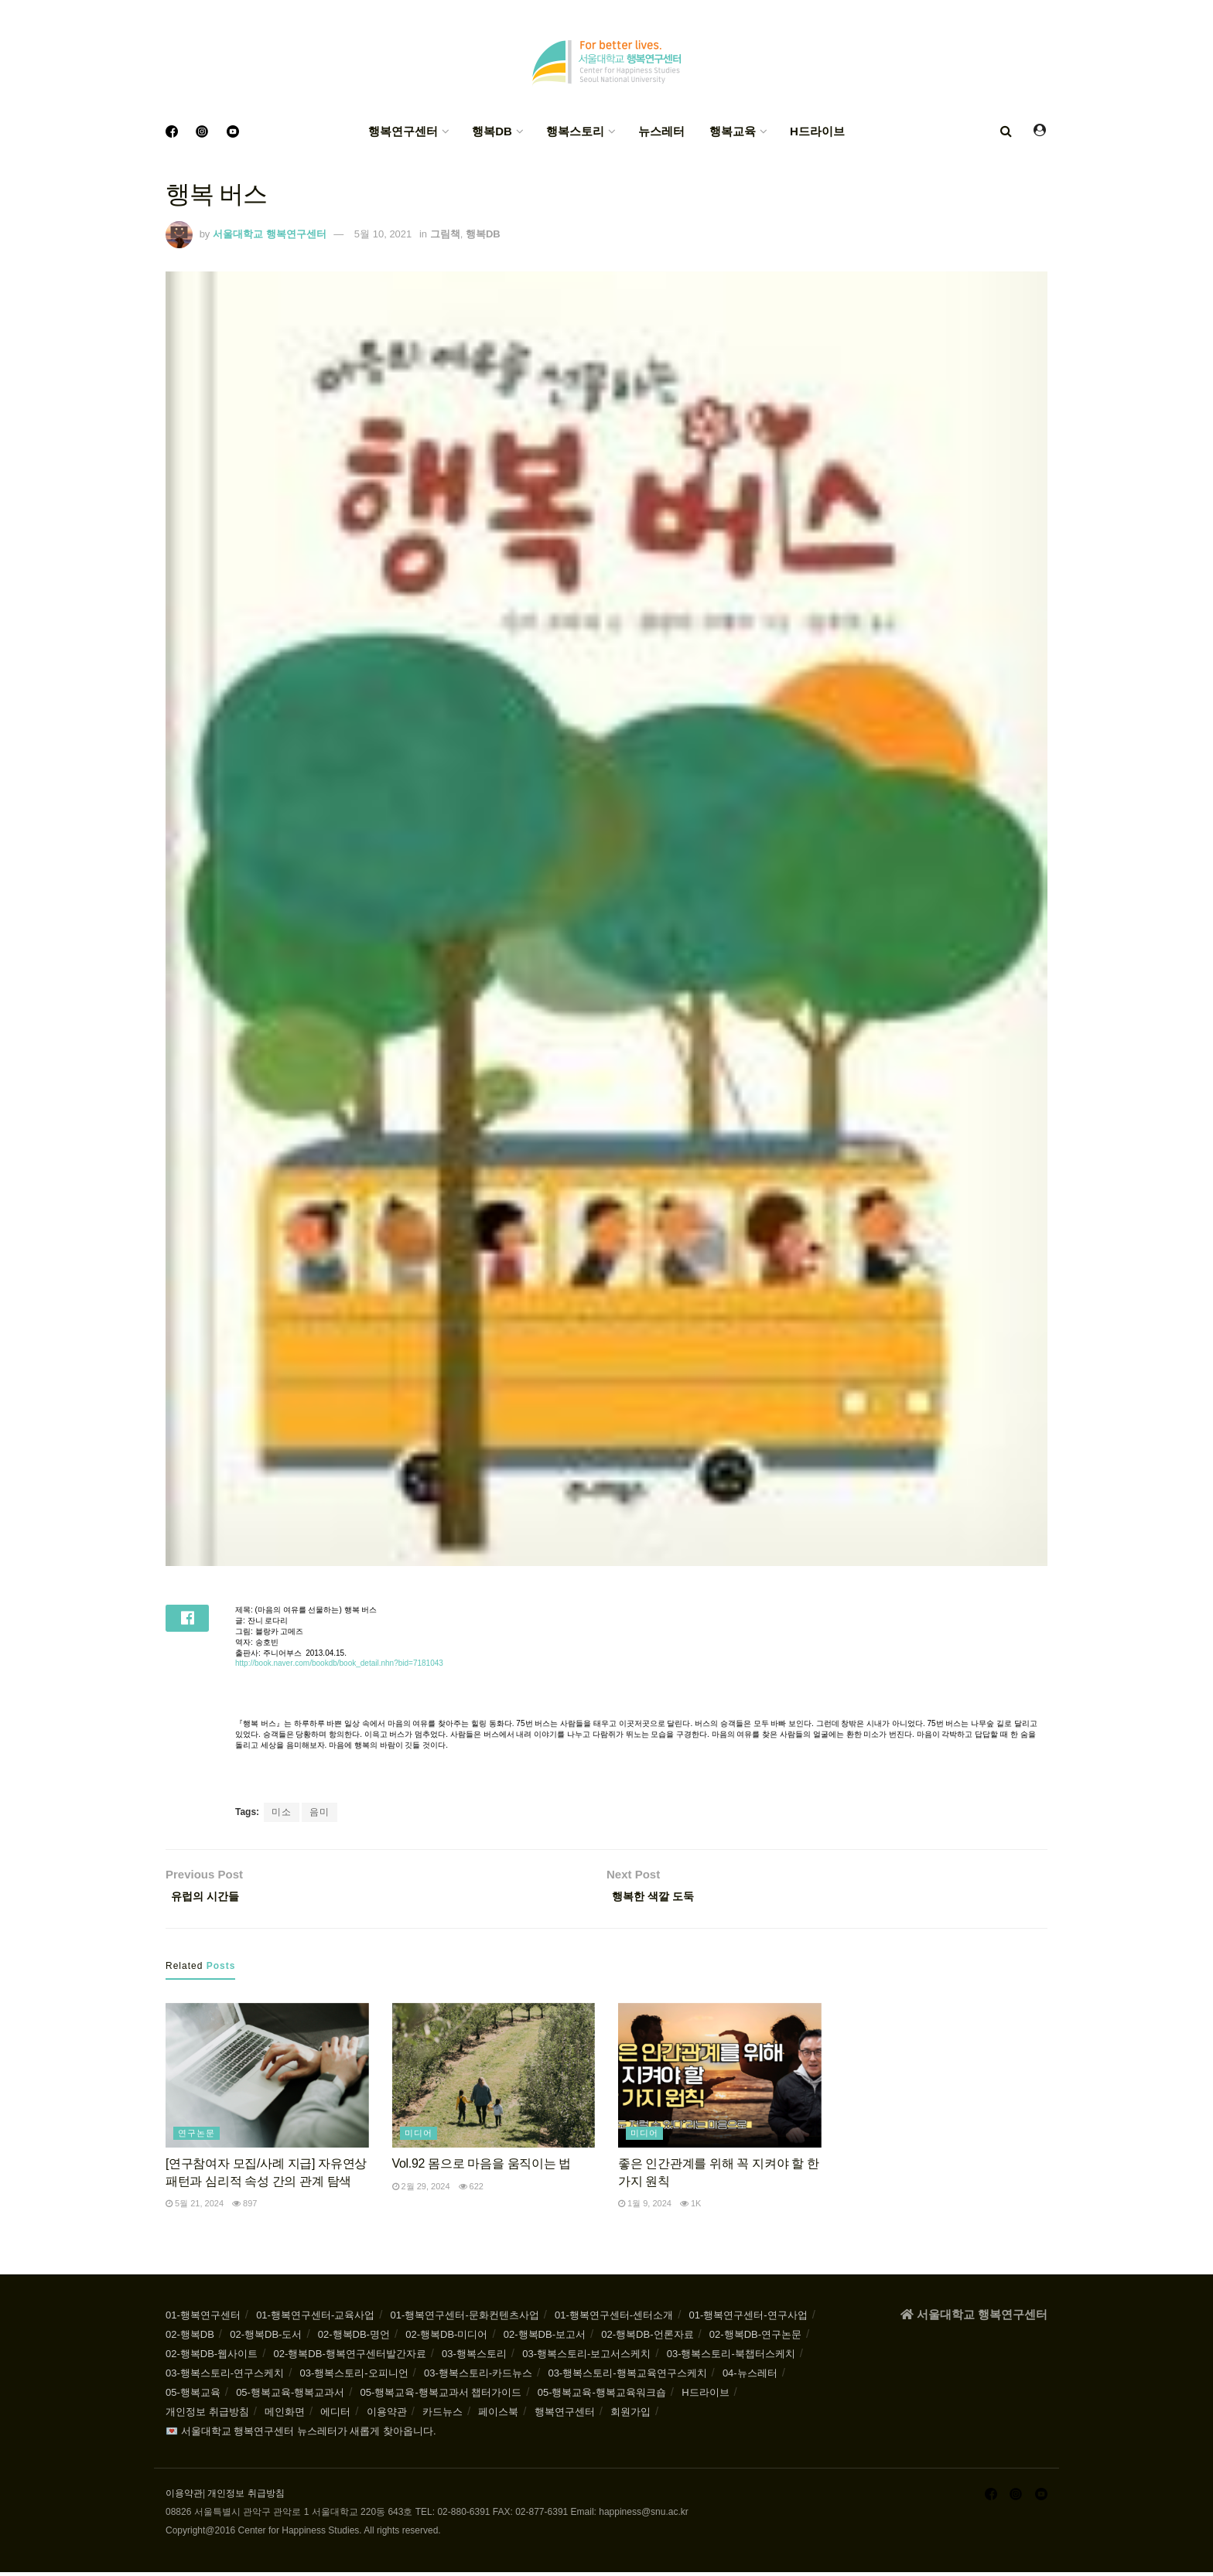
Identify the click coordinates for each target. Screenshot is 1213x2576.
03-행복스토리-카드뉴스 (478, 2377)
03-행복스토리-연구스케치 (225, 2377)
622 (471, 2190)
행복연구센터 (403, 131)
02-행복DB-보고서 (545, 2338)
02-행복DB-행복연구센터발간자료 (350, 2357)
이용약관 (387, 2415)
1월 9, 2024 (644, 2207)
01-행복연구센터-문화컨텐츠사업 (465, 2319)
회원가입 (630, 2415)
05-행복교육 (193, 2396)
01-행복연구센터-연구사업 (748, 2319)
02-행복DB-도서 (266, 2338)
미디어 (418, 2137)
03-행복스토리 (474, 2357)
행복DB (492, 131)
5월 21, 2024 (195, 2207)
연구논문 (196, 2137)
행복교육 (732, 131)
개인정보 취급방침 (207, 2415)
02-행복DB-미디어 (446, 2338)
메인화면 (285, 2415)
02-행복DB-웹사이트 (212, 2357)
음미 (319, 1812)
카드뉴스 (442, 2415)
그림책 (445, 234)
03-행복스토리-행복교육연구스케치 (627, 2377)
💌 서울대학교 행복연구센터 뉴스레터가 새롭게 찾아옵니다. (301, 2435)
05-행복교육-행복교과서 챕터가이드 (441, 2396)
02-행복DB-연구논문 (755, 2338)
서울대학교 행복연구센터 (269, 234)
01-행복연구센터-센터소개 (614, 2319)
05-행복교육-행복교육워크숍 (602, 2396)
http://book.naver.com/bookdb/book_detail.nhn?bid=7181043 (339, 1663)
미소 (282, 1812)
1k (691, 2207)
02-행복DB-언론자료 (647, 2338)
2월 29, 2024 (421, 2190)
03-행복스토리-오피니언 (353, 2377)
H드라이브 (817, 131)
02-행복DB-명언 (354, 2338)
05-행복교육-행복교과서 (290, 2396)
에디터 (335, 2415)
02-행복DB (190, 2338)
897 (244, 2207)
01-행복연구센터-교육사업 (315, 2319)
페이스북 (498, 2415)
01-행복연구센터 (203, 2319)
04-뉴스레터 (750, 2377)
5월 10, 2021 (383, 234)
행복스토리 (575, 131)
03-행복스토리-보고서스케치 (586, 2357)
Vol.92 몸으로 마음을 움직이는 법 (482, 2168)
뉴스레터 (661, 131)
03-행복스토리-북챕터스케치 (731, 2357)
